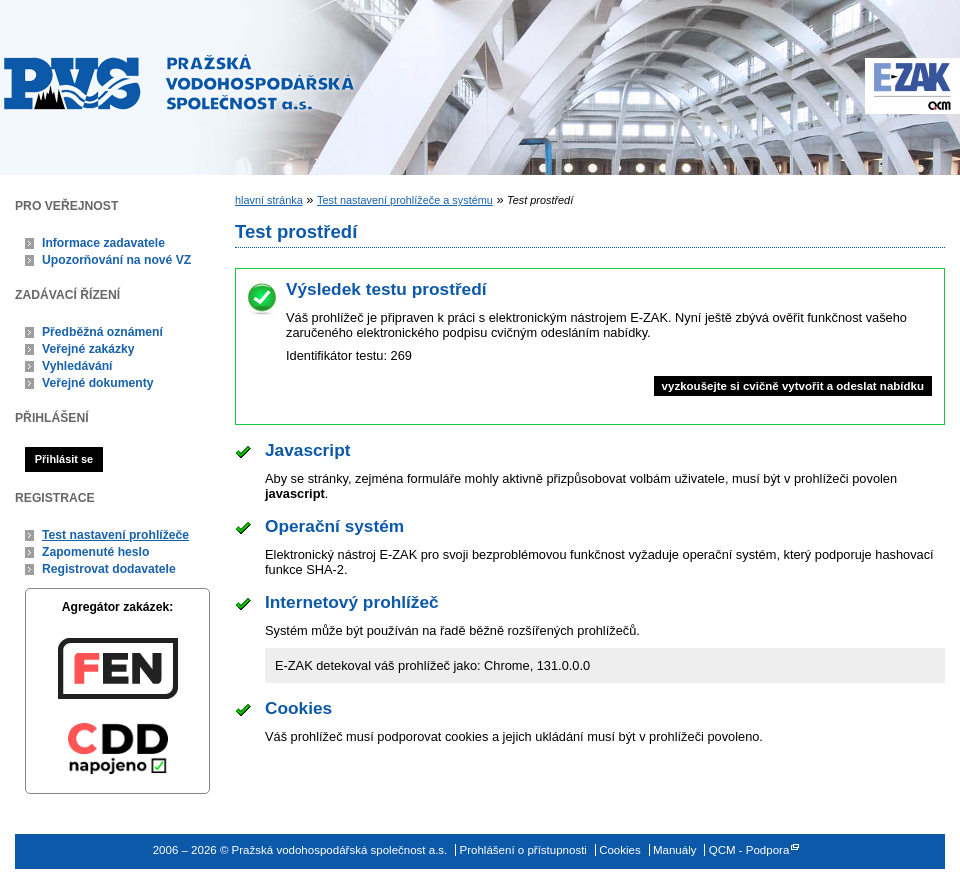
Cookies (620, 850)
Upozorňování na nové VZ (116, 260)
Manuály (675, 850)
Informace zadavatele (103, 243)
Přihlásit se (64, 459)
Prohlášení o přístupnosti (523, 850)
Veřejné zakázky (88, 349)
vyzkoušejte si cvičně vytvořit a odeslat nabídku (793, 386)
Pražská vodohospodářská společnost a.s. (179, 82)
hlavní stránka (269, 200)
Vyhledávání (77, 366)
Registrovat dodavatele (109, 569)
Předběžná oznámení (102, 332)
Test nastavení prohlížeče (115, 535)
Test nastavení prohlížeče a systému (405, 200)
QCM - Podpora (749, 850)
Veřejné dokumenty (97, 383)
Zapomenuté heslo (95, 552)
